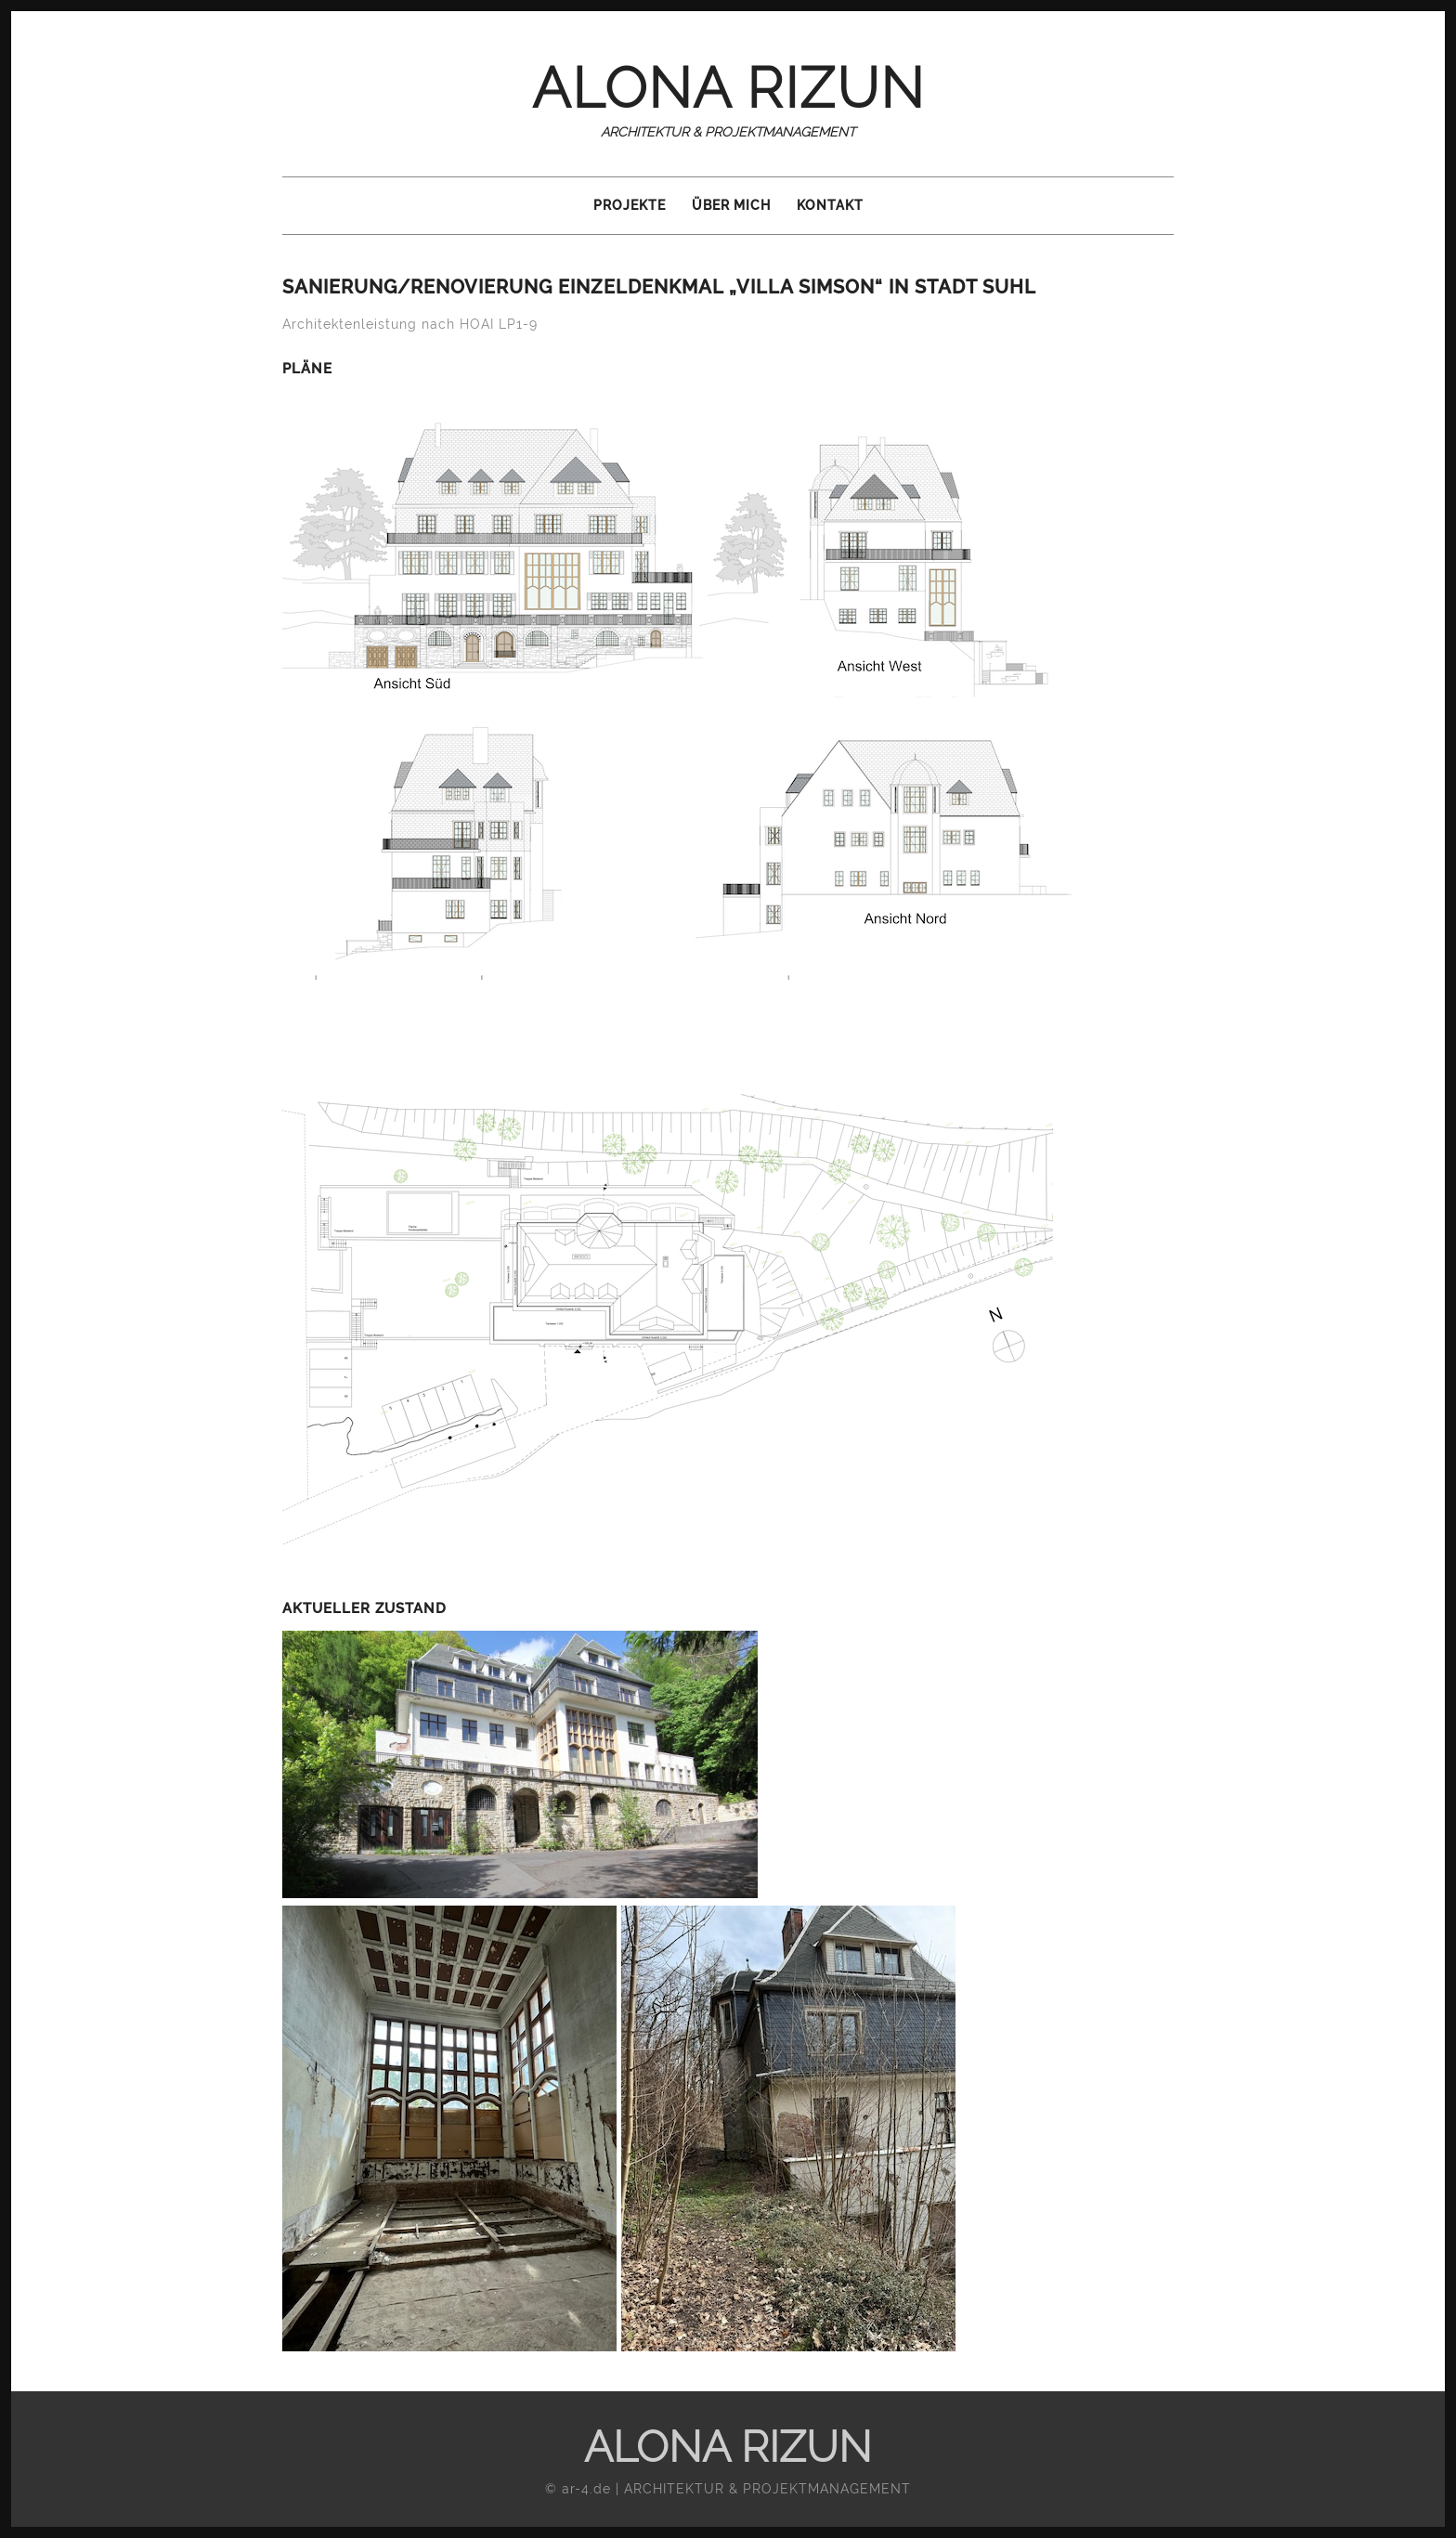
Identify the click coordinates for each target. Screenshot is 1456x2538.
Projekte (629, 205)
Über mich (731, 205)
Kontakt (830, 205)
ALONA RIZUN (728, 88)
